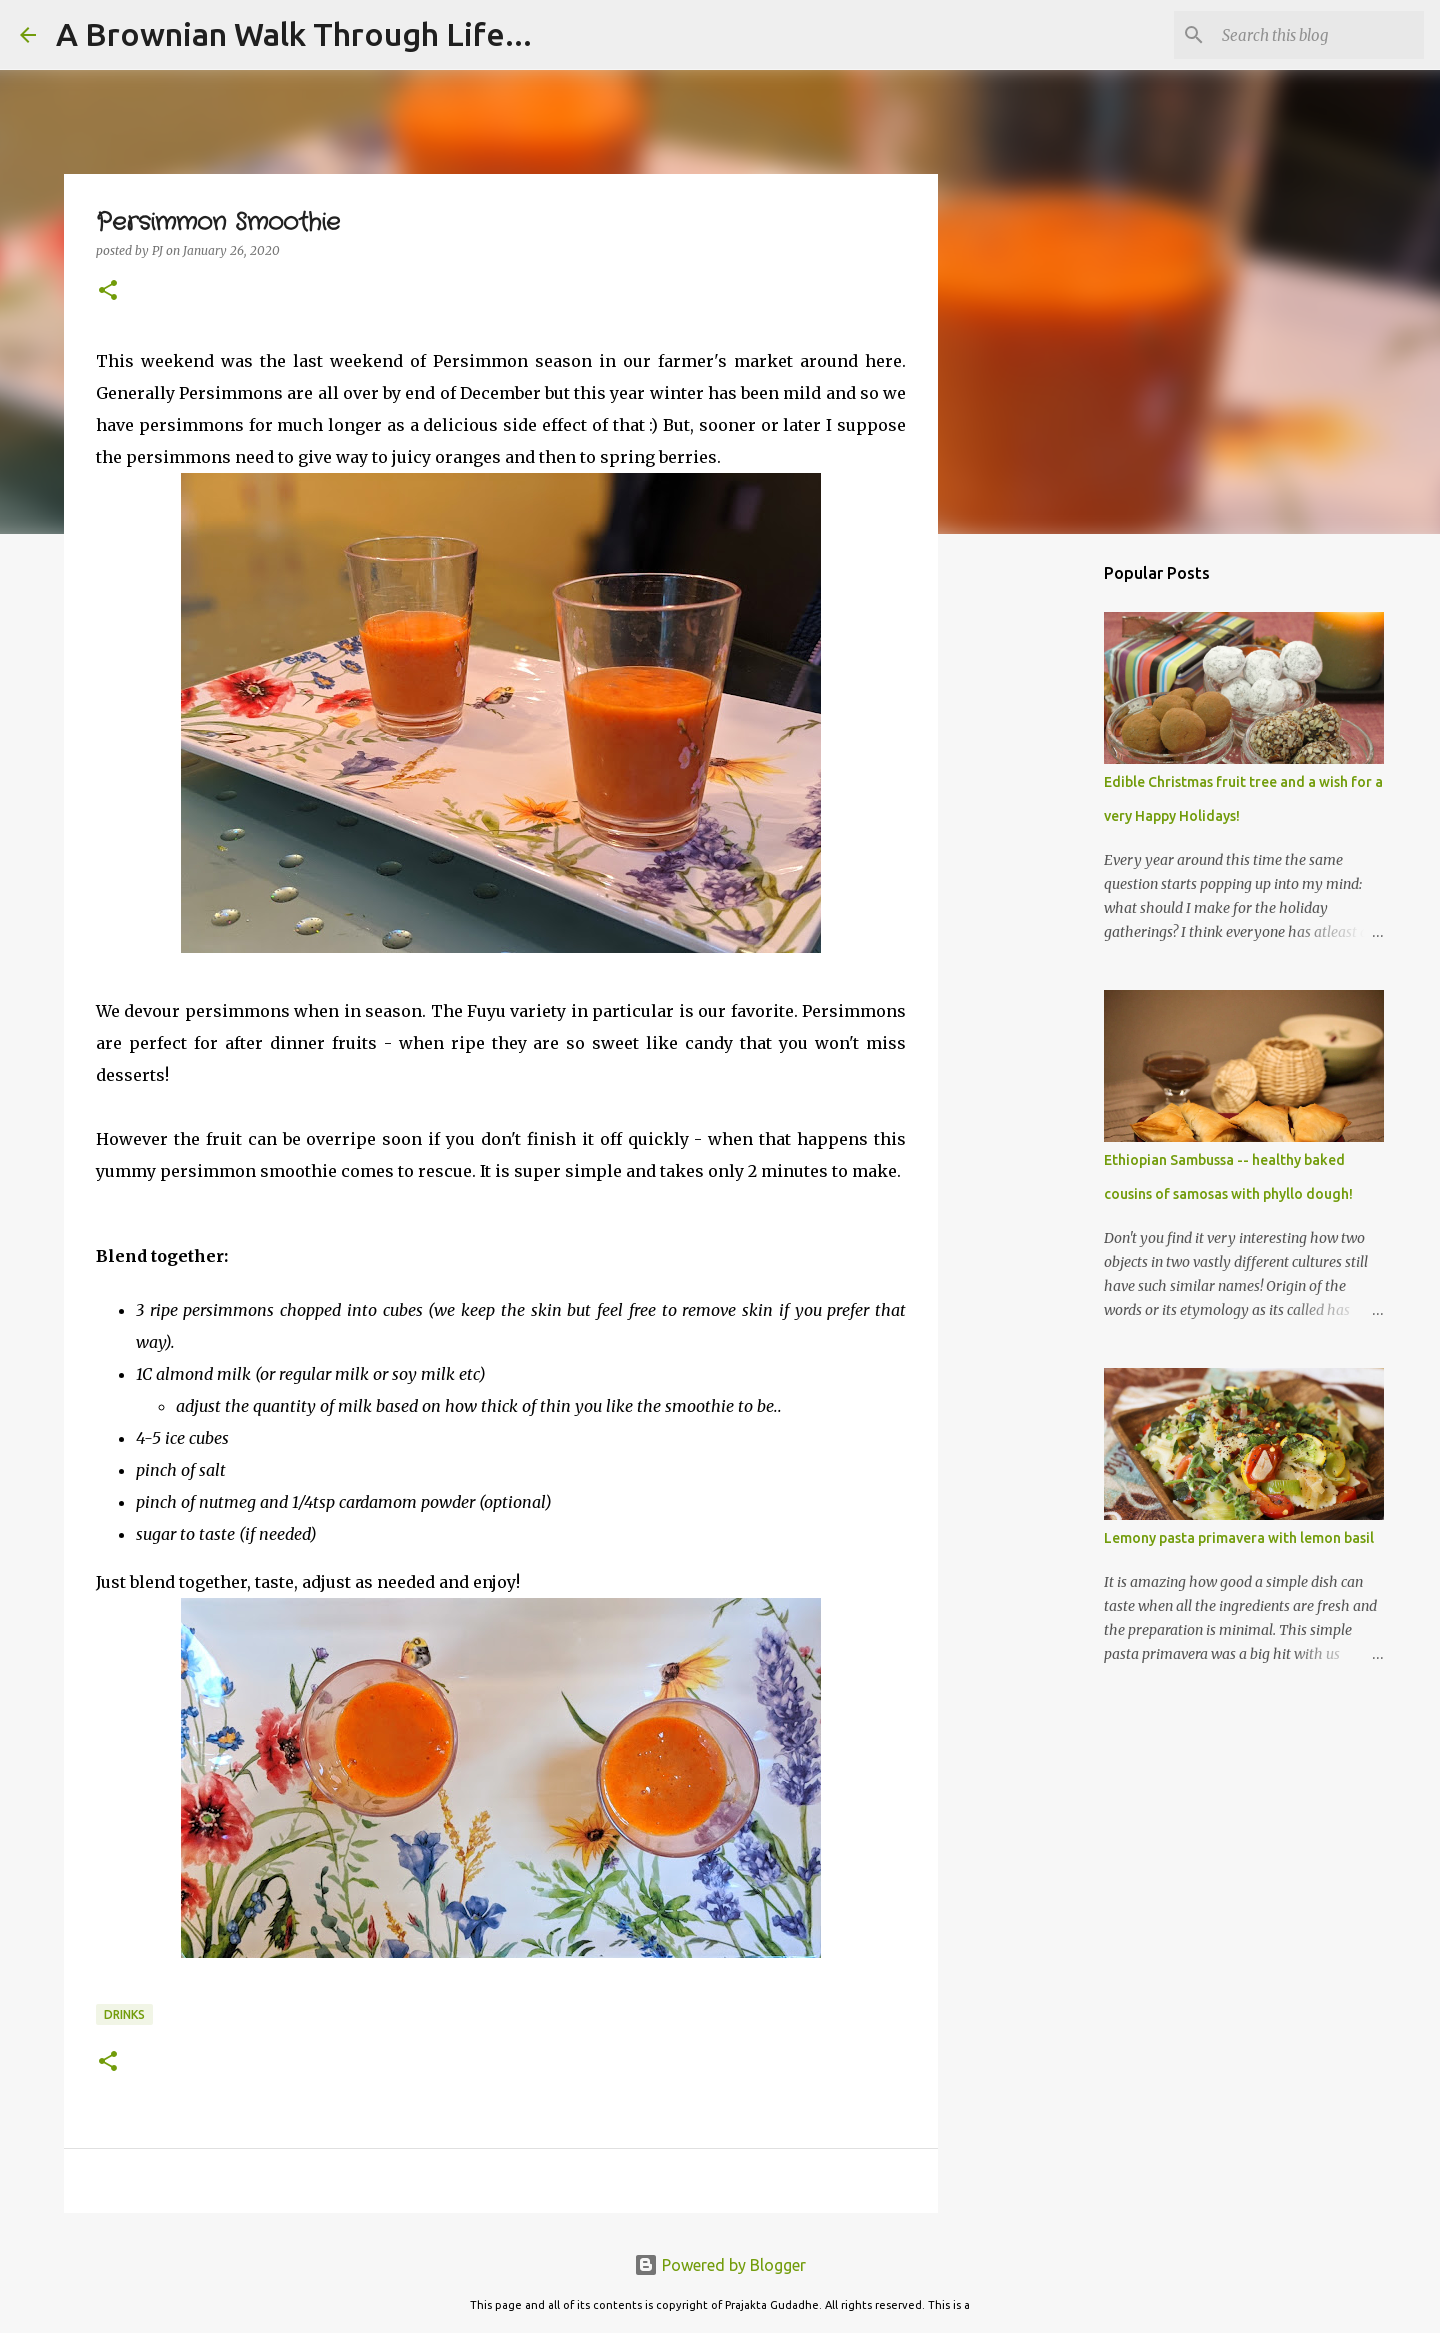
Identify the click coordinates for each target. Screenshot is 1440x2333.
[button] (108, 291)
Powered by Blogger (720, 2265)
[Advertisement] (1040, 864)
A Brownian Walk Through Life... (294, 34)
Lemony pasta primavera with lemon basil (1239, 1538)
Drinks (124, 2014)
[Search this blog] (1319, 35)
